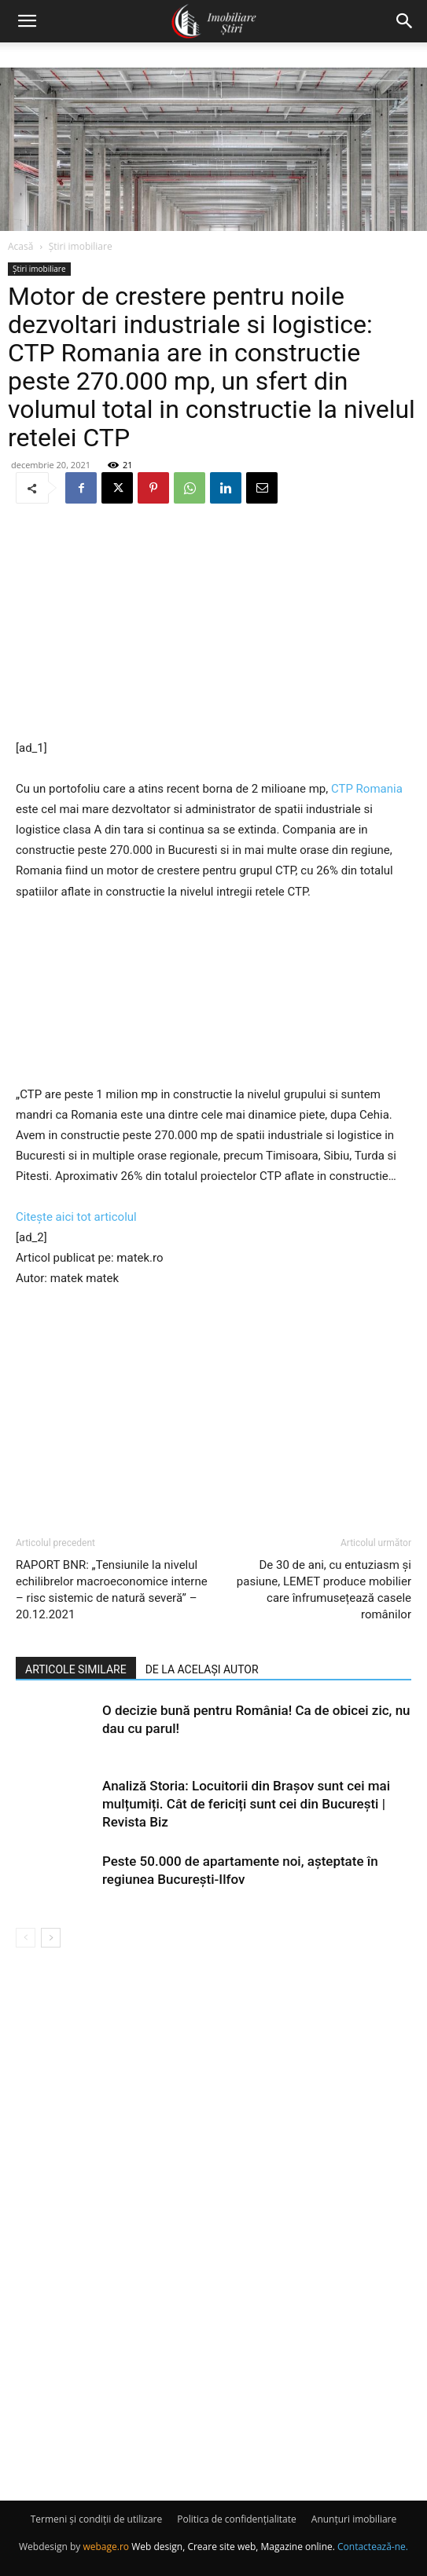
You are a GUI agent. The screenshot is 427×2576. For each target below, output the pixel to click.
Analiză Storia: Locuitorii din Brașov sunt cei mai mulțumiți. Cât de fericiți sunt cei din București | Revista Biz (246, 1804)
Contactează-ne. (372, 2546)
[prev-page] (25, 1938)
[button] (27, 21)
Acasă (20, 246)
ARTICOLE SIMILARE (76, 1669)
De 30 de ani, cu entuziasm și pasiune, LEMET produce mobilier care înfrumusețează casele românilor (324, 1589)
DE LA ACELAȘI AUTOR (202, 1669)
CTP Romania (367, 789)
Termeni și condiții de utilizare (96, 2519)
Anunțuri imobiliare (353, 2519)
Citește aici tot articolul (76, 1217)
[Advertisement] (214, 623)
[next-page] (51, 1938)
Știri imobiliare (80, 246)
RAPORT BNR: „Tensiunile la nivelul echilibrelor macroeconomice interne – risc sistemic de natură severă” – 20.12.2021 (112, 1589)
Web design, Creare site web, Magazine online (232, 2546)
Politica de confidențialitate (236, 2519)
